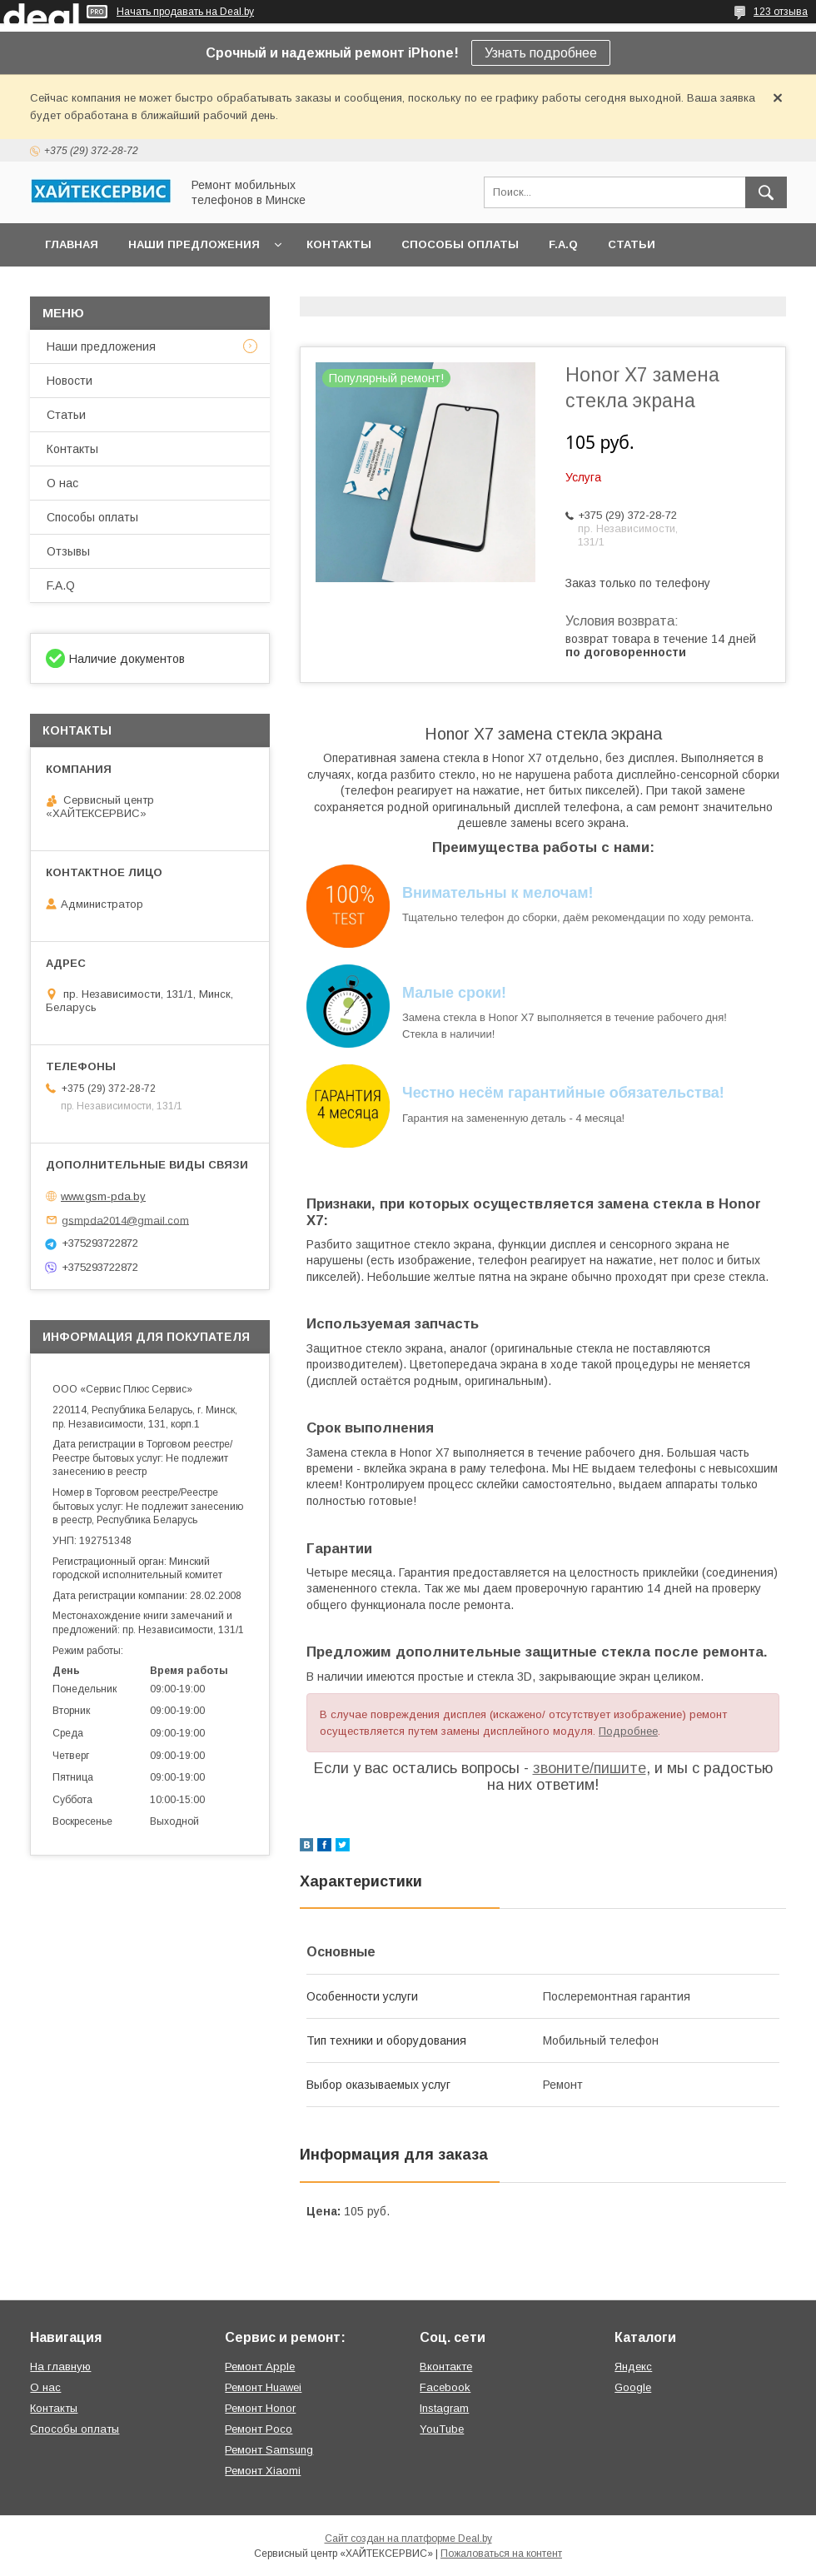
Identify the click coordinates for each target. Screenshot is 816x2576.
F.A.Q (563, 244)
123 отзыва (781, 11)
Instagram (444, 2408)
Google (632, 2387)
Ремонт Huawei (263, 2387)
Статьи (631, 244)
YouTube (442, 2429)
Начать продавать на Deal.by (185, 11)
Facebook (445, 2387)
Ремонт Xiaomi (263, 2470)
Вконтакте (446, 2366)
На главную (60, 2366)
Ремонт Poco (258, 2429)
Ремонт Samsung (269, 2450)
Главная (71, 244)
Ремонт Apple (260, 2366)
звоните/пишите (589, 1768)
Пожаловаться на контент (501, 2553)
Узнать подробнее (541, 53)
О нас (62, 483)
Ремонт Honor (260, 2408)
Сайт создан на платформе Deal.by (408, 2538)
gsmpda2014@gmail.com (125, 1219)
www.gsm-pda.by (103, 1196)
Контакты (338, 244)
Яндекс (633, 2366)
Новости (69, 380)
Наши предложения (194, 244)
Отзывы (68, 551)
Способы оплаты (460, 244)
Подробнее (628, 1731)
